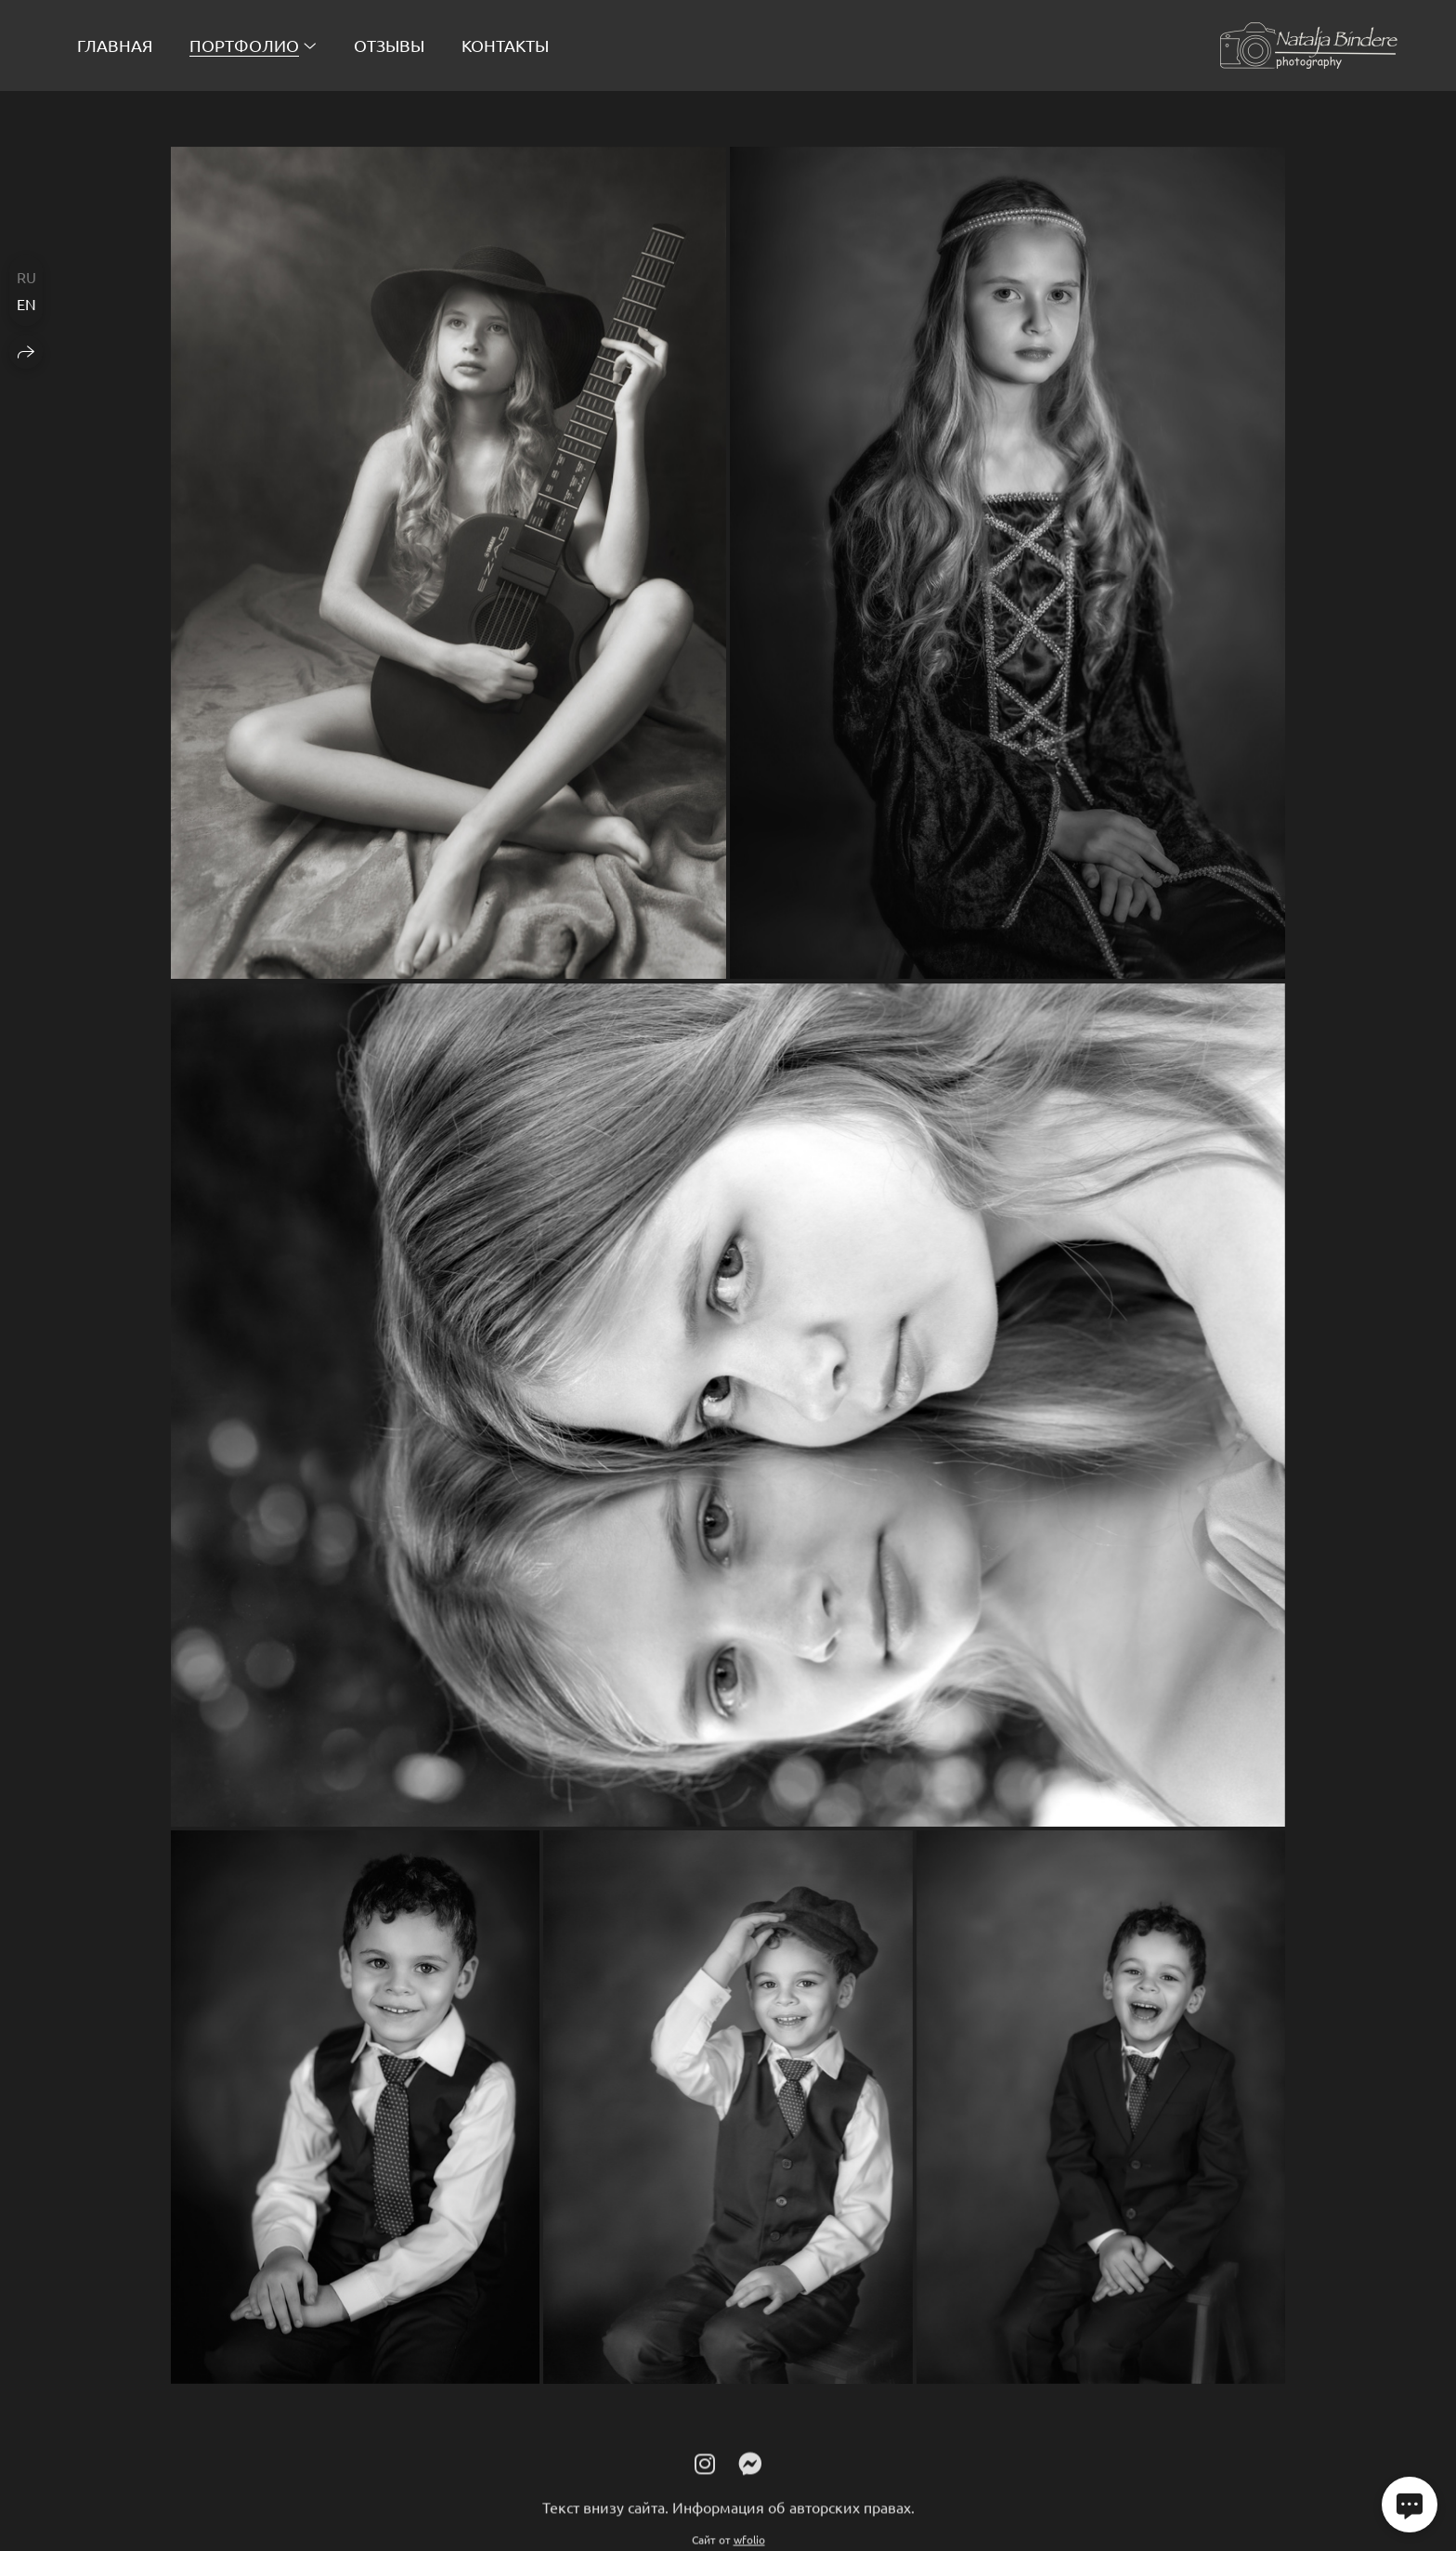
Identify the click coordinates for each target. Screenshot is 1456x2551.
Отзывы (389, 45)
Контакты (505, 45)
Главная (114, 45)
